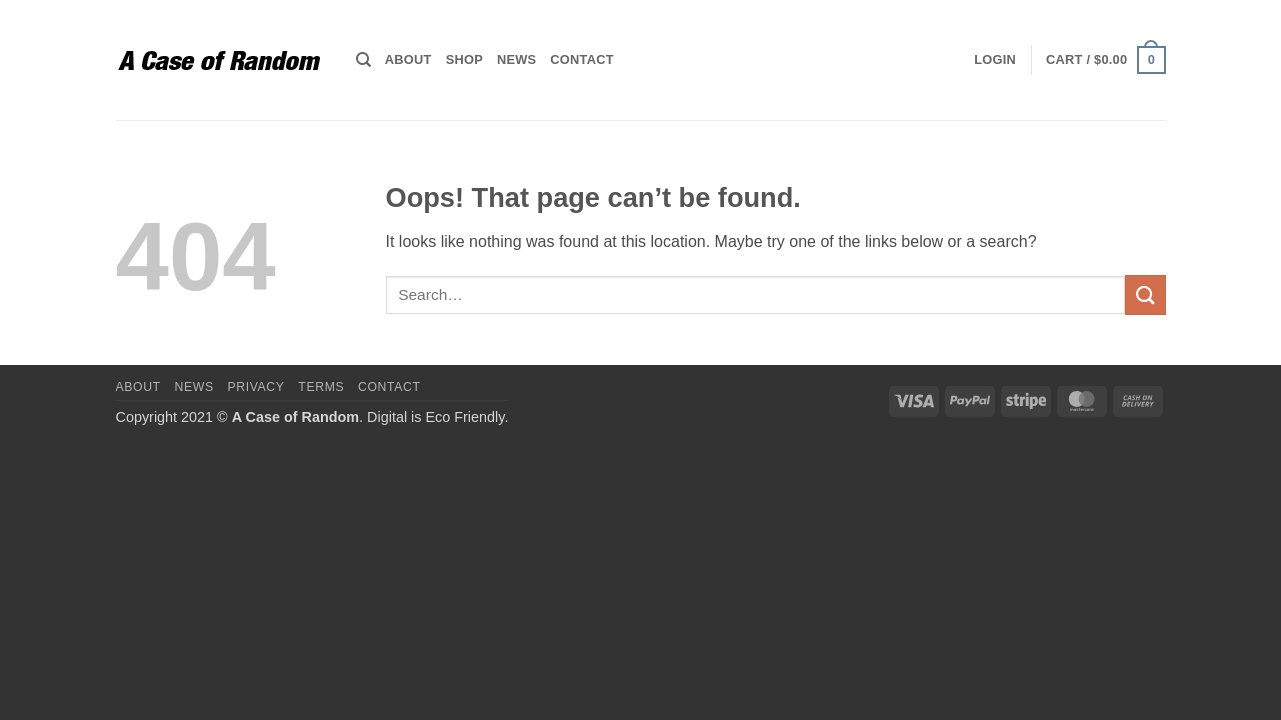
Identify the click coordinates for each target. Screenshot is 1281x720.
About (408, 59)
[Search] (363, 60)
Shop (464, 59)
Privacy (255, 387)
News (516, 59)
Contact (581, 59)
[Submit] (1145, 294)
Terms (321, 387)
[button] (995, 60)
